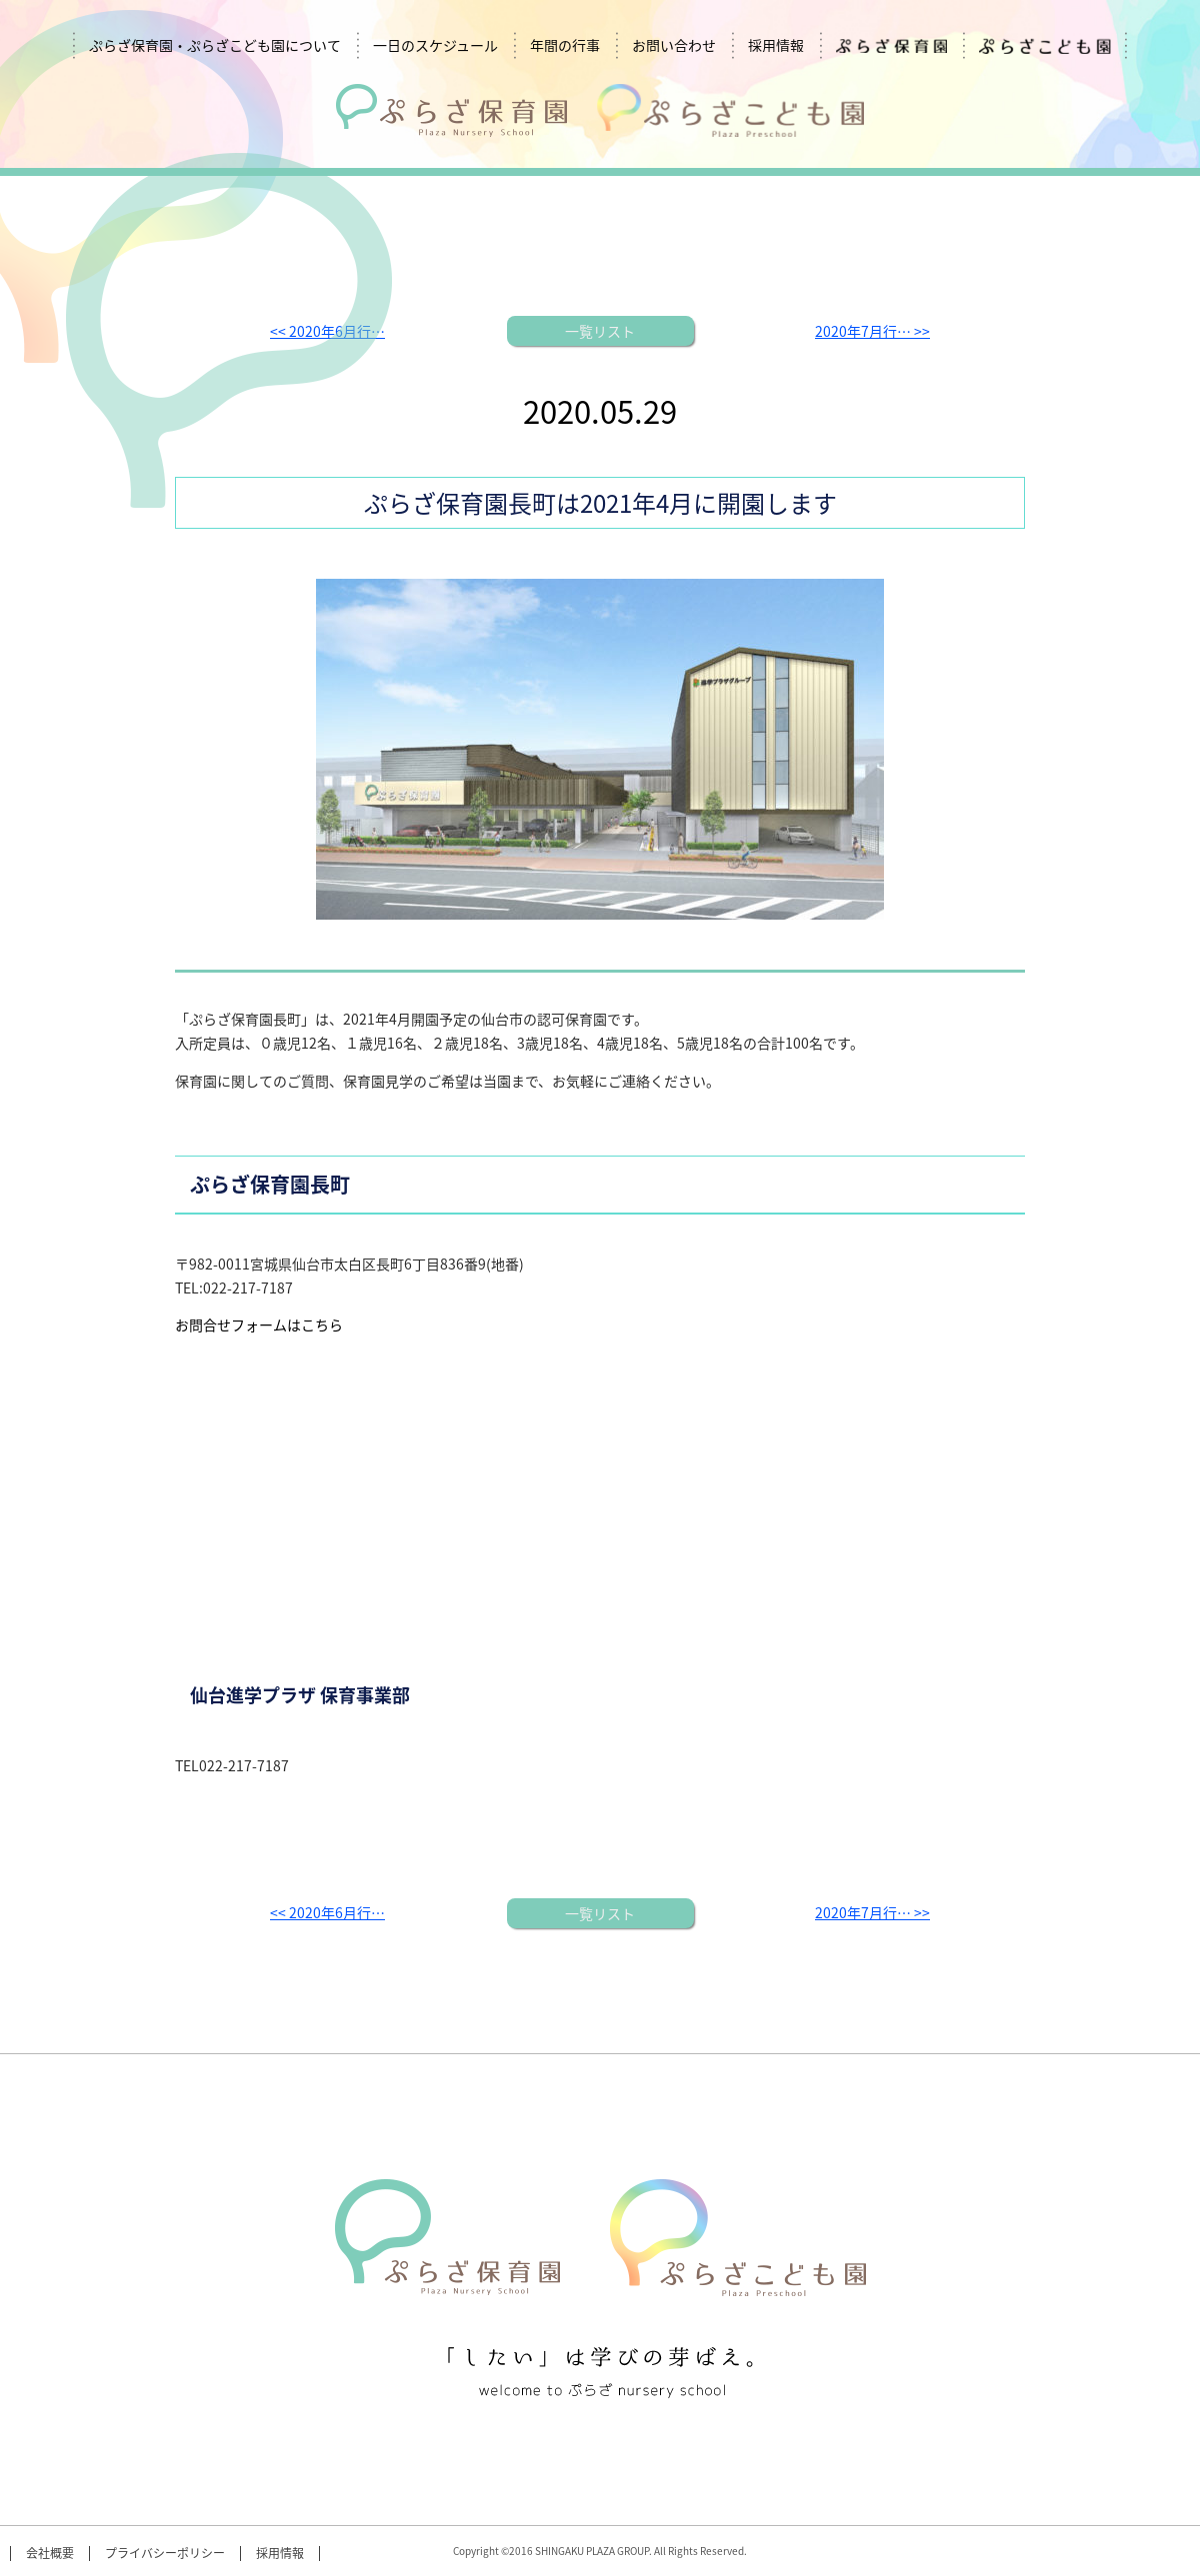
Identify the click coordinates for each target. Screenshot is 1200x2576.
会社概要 (50, 2553)
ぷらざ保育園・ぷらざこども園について (215, 45)
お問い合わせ (674, 45)
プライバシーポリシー (165, 2553)
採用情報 (776, 45)
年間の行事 (565, 45)
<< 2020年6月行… (327, 1912)
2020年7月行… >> (872, 331)
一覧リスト (600, 331)
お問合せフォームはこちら (259, 1324)
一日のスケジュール (435, 45)
